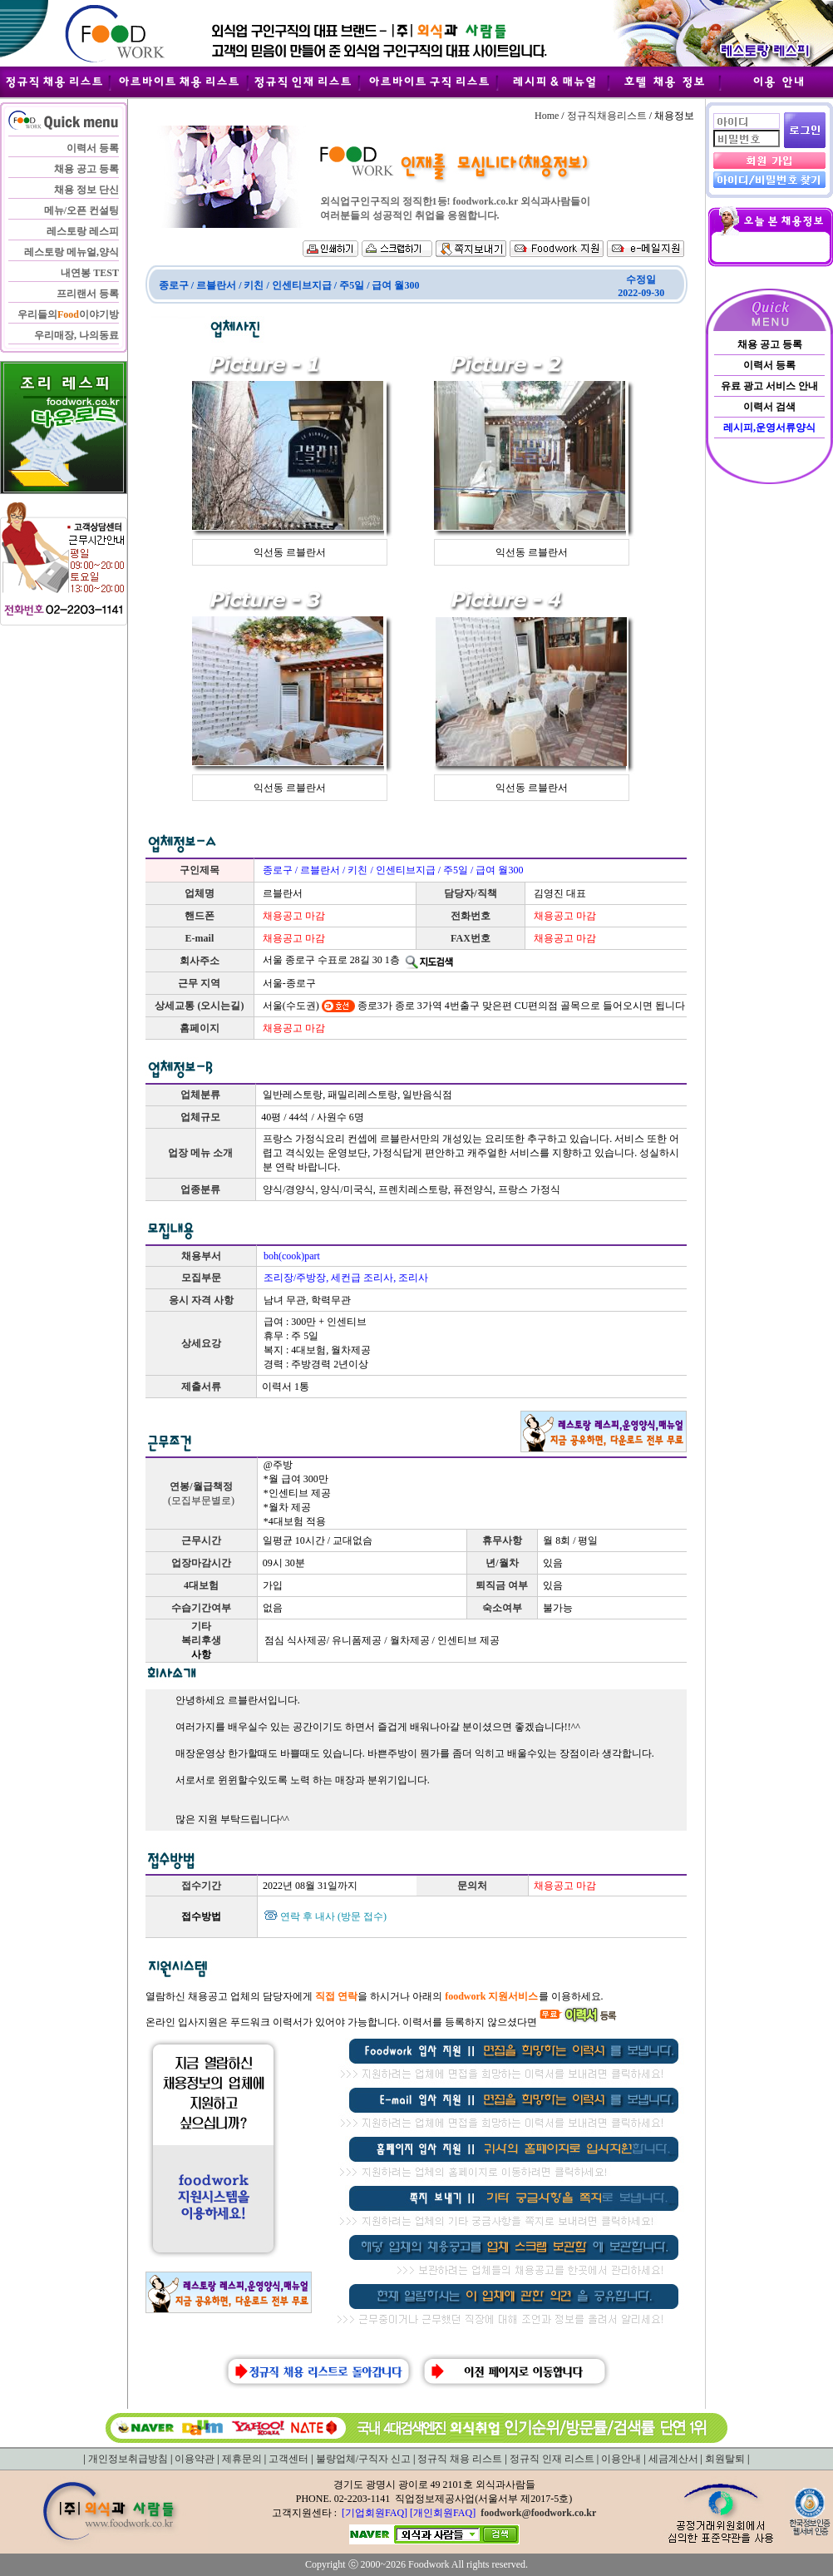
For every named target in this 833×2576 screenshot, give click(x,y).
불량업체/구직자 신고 (363, 2459)
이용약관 (194, 2459)
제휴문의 (242, 2459)
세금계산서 (673, 2459)
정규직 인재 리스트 (552, 2459)
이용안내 (621, 2459)
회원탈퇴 (725, 2459)
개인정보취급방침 (128, 2459)
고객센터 (288, 2459)
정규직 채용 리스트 (459, 2459)
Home (547, 115)
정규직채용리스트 (607, 115)
